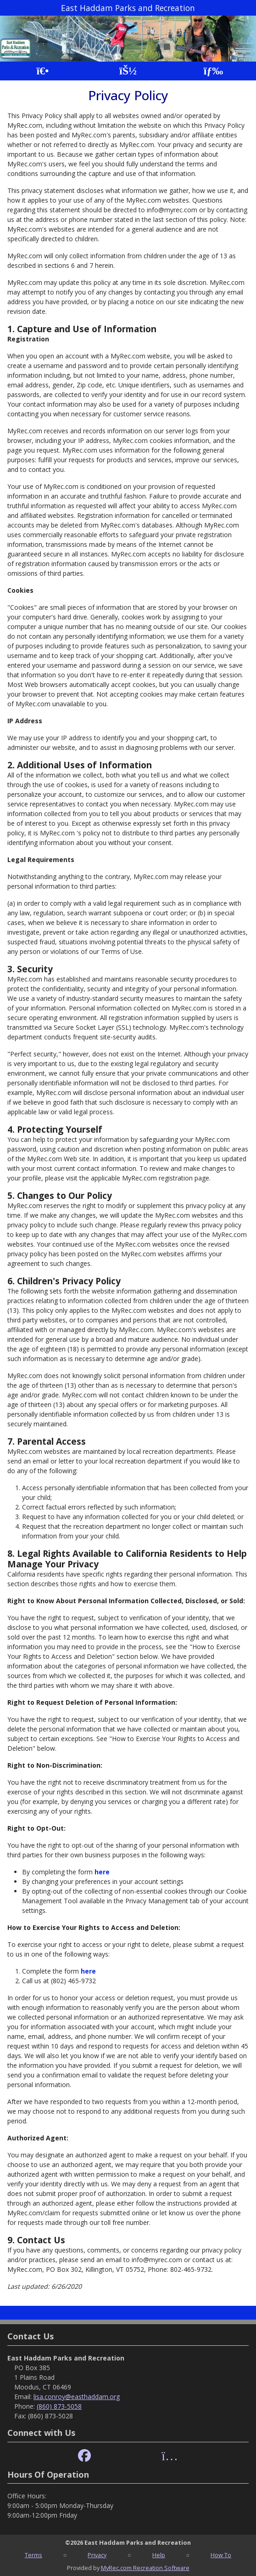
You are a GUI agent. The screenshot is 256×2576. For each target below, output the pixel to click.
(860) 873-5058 (59, 2406)
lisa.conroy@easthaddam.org (76, 2396)
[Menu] (213, 71)
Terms (33, 2555)
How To (221, 2555)
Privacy (97, 2555)
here (102, 1871)
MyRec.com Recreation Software (145, 2568)
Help (158, 2555)
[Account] (128, 71)
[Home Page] (42, 71)
